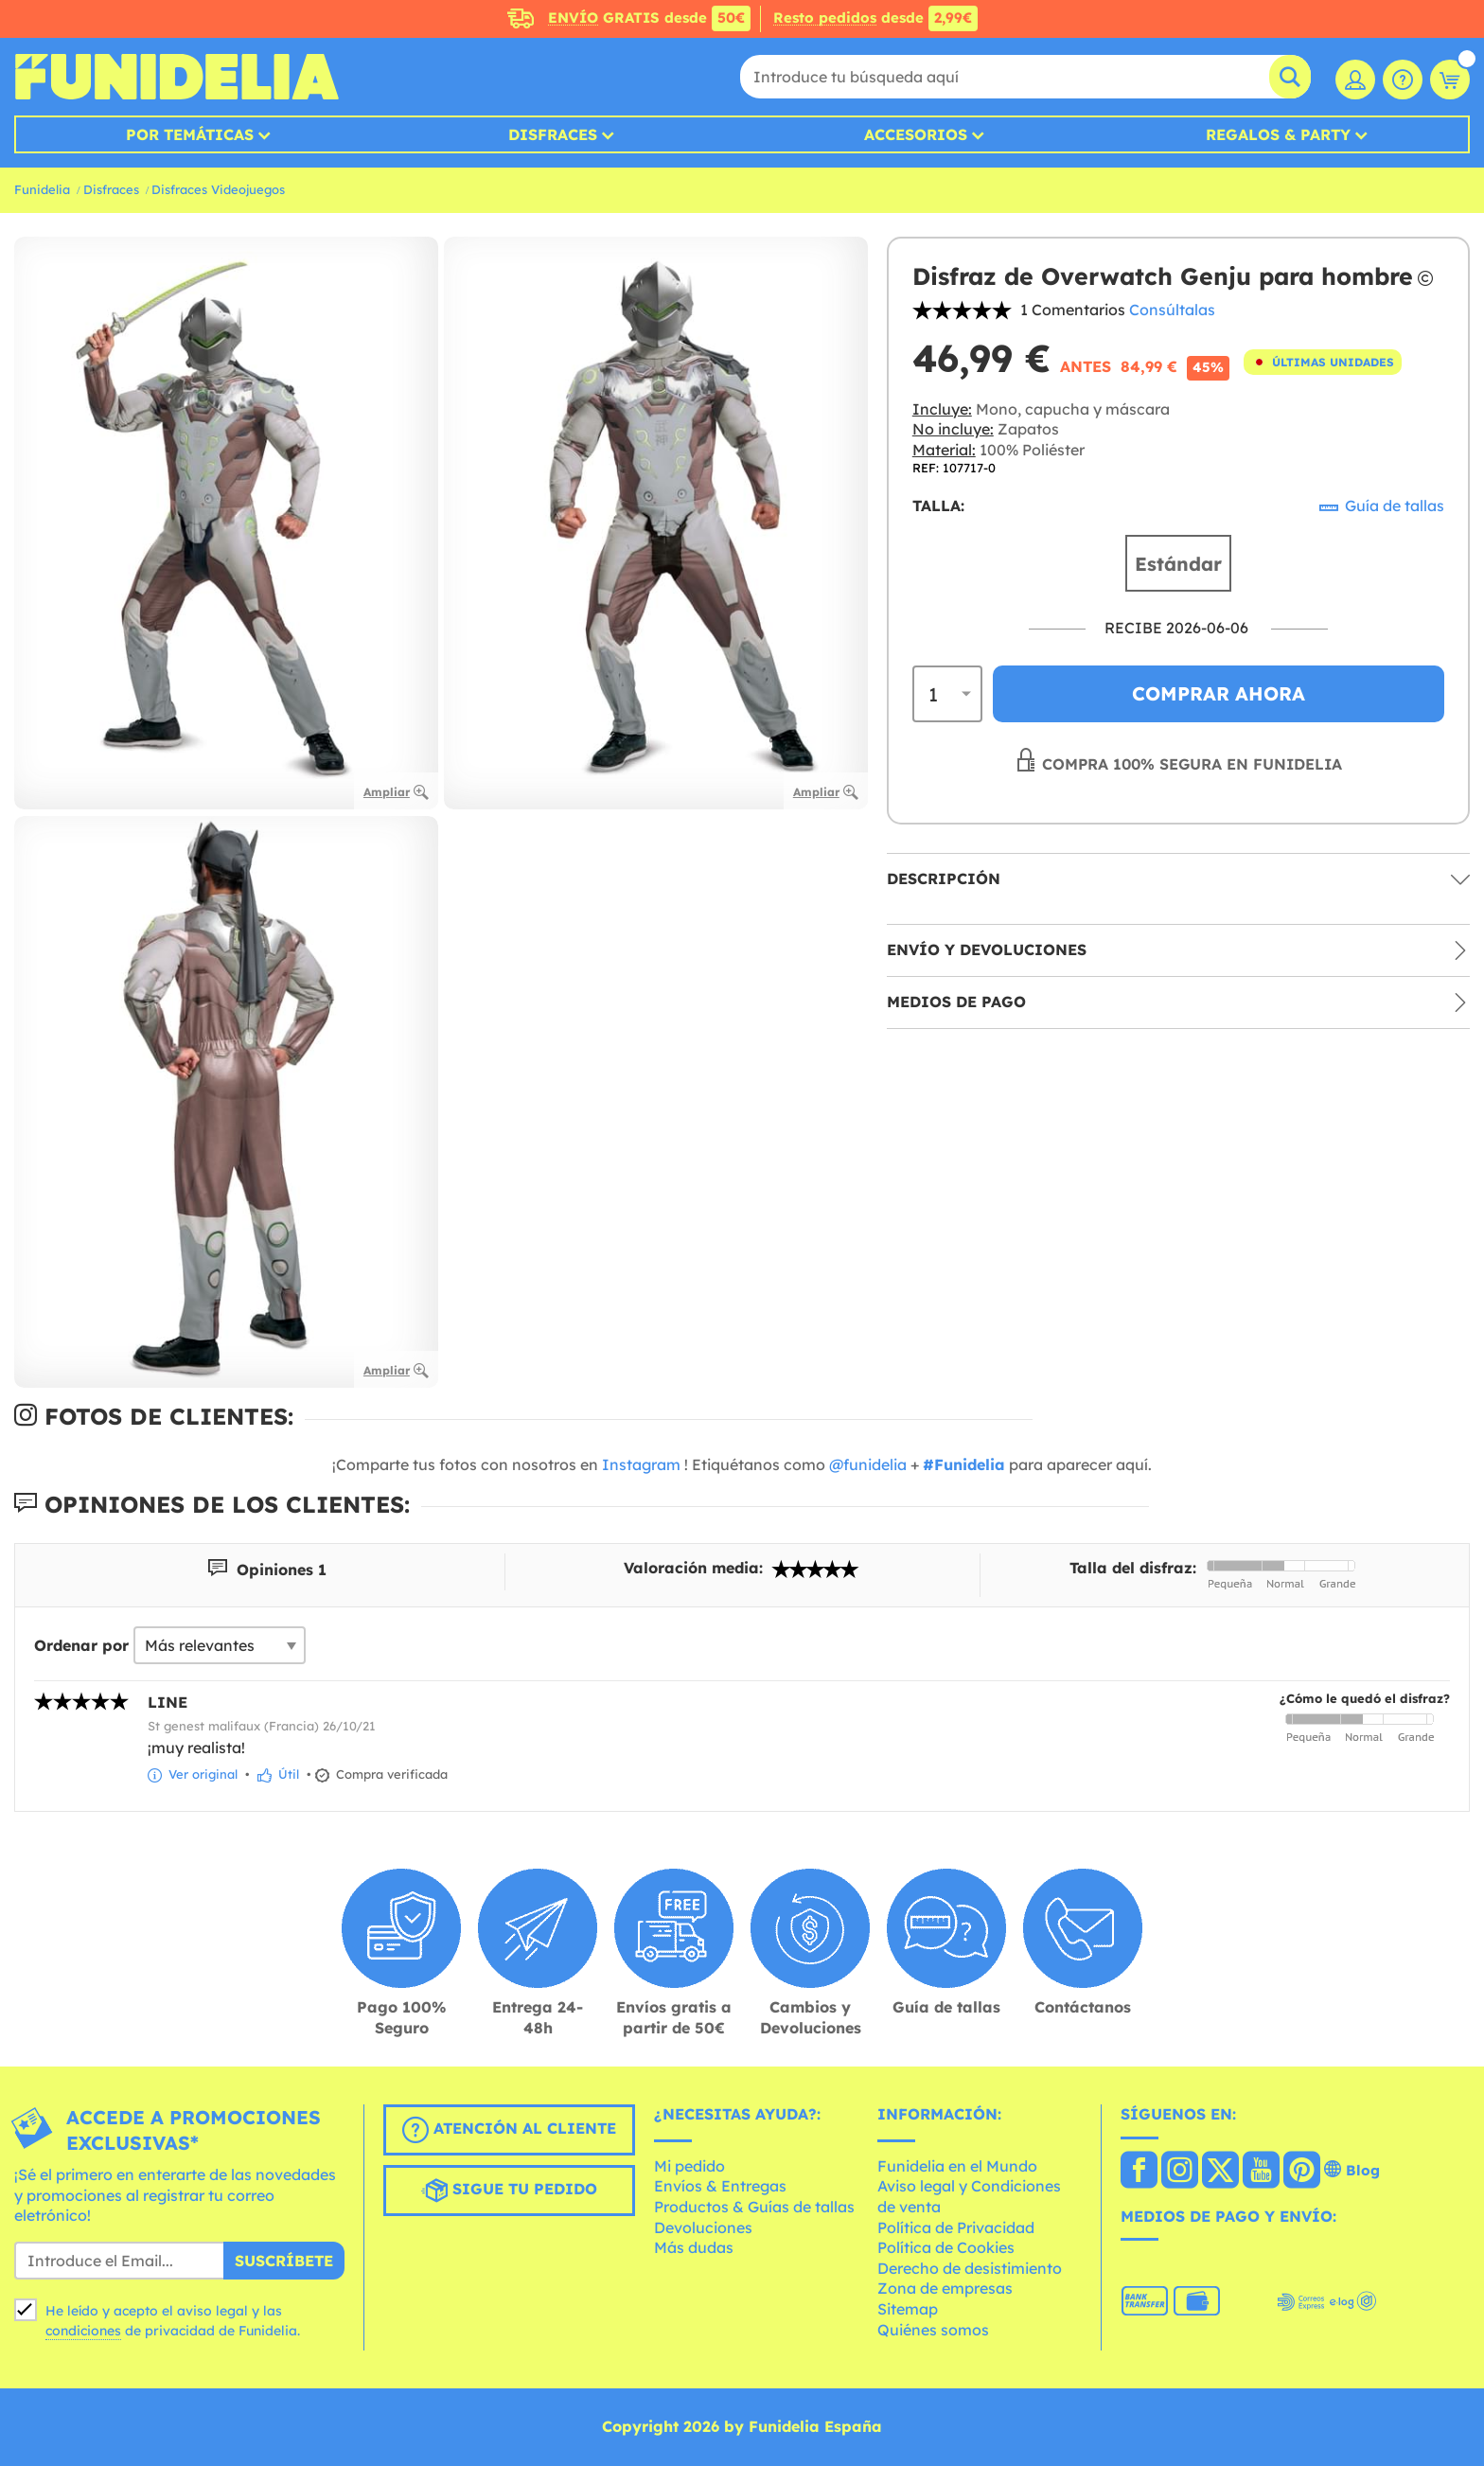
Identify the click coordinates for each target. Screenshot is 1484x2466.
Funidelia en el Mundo (957, 2165)
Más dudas (693, 2247)
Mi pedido (689, 2165)
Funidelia (42, 189)
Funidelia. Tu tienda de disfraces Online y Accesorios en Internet (176, 76)
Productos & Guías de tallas (754, 2206)
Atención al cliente (509, 2130)
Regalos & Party (1278, 134)
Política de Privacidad (955, 2227)
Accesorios (915, 134)
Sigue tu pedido (509, 2190)
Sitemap (907, 2308)
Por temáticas (190, 134)
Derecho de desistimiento (969, 2268)
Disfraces (552, 134)
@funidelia (868, 1464)
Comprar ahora (1218, 693)
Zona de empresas (945, 2288)
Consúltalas (1172, 309)
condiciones (83, 2330)
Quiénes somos (933, 2329)
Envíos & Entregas (720, 2185)
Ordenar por (81, 1645)
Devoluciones (703, 2227)
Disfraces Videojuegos (218, 189)
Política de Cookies (946, 2247)
